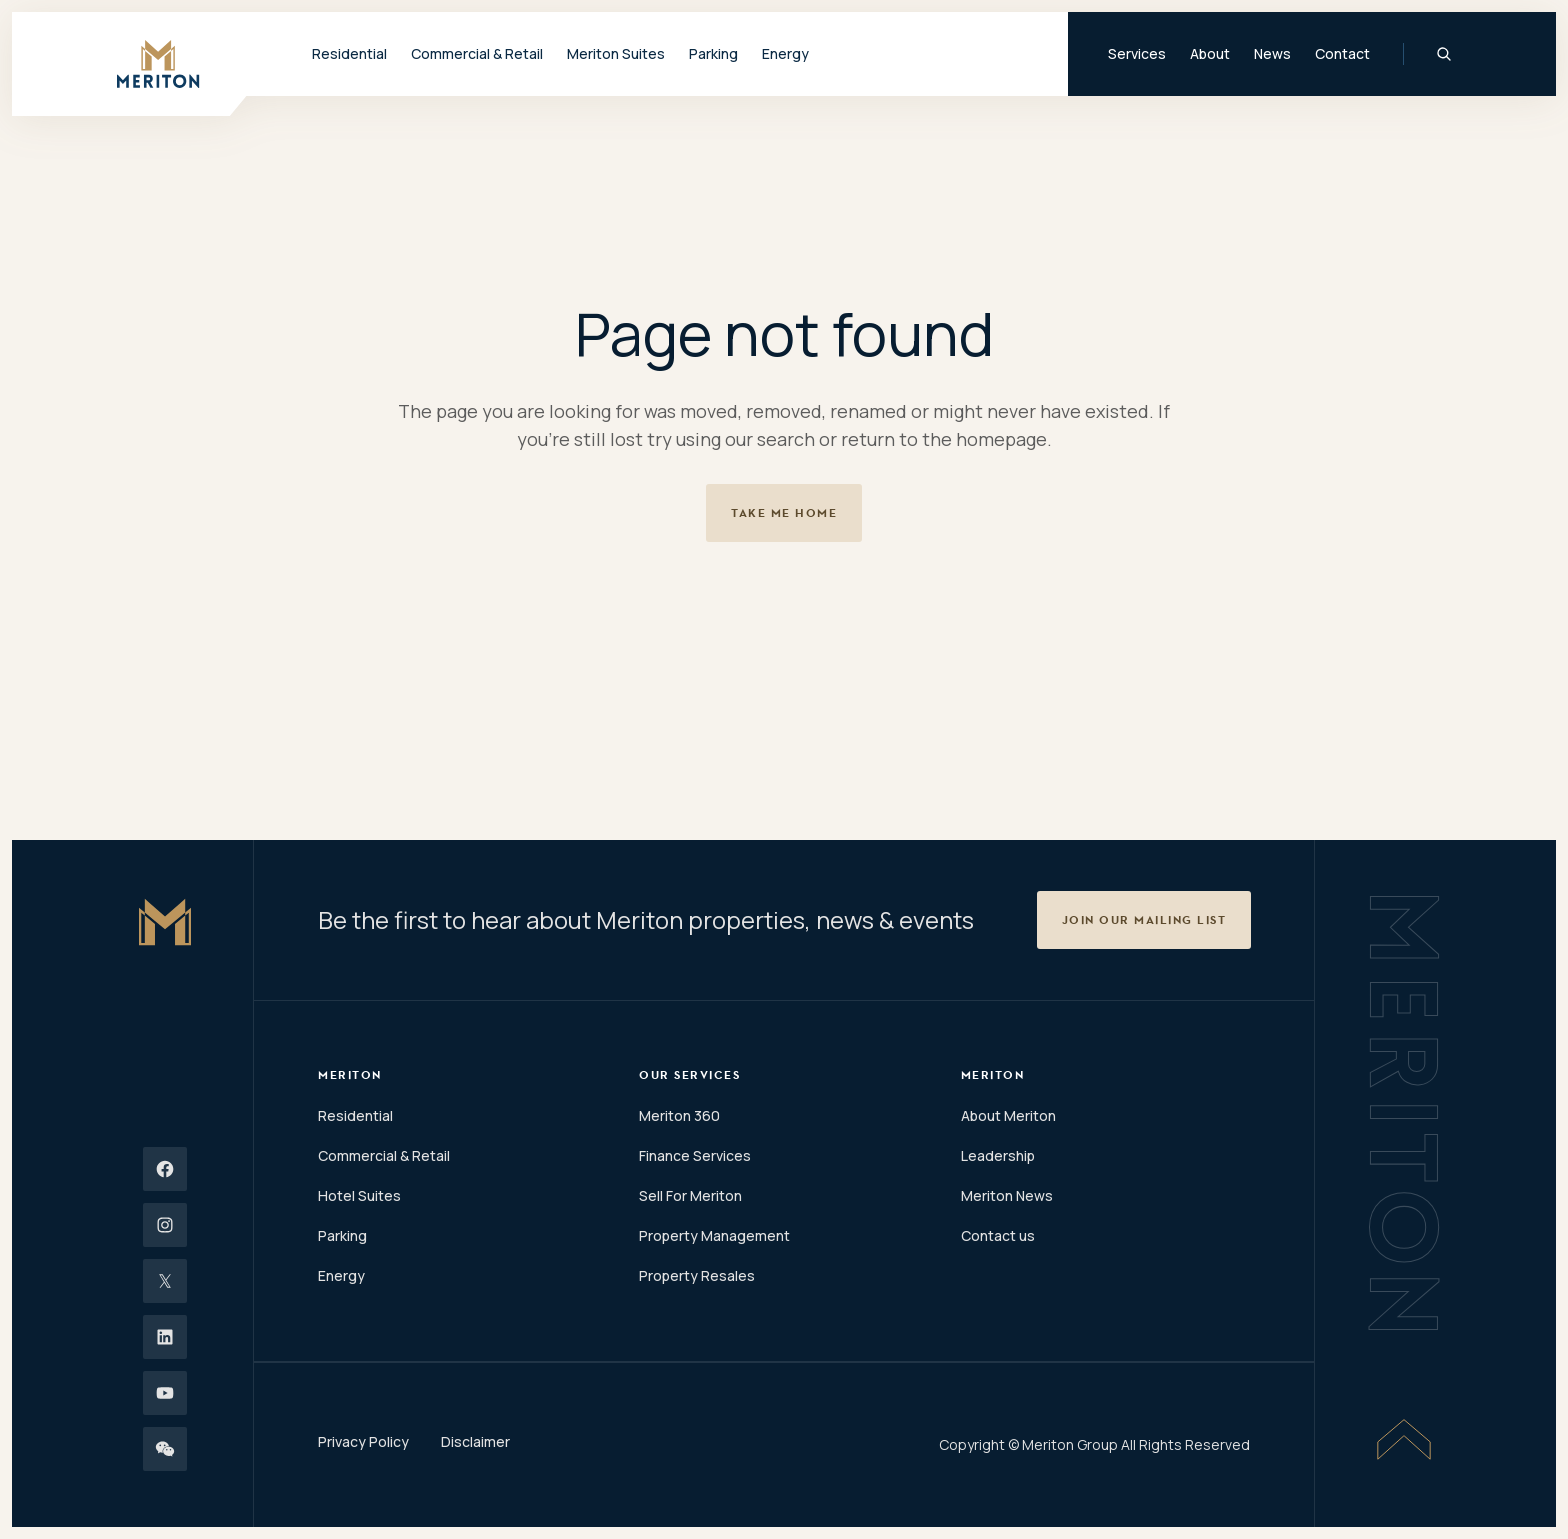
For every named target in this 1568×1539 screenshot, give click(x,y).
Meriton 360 (679, 1115)
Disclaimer (475, 1441)
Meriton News (1007, 1195)
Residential (355, 1115)
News (1272, 53)
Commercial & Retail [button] (477, 53)
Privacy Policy (363, 1441)
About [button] (1210, 53)
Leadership (998, 1155)
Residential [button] (349, 53)
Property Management (714, 1235)
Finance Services (695, 1155)
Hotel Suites (359, 1195)
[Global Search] (1444, 54)
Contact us (998, 1235)
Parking (713, 53)
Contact (1342, 53)
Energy (785, 53)
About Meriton (1008, 1115)
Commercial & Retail (384, 1155)
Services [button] (1137, 53)
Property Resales (697, 1275)
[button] (1144, 920)
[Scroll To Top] (1404, 1439)
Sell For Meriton (690, 1195)
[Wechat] (165, 1449)
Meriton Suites (616, 53)
